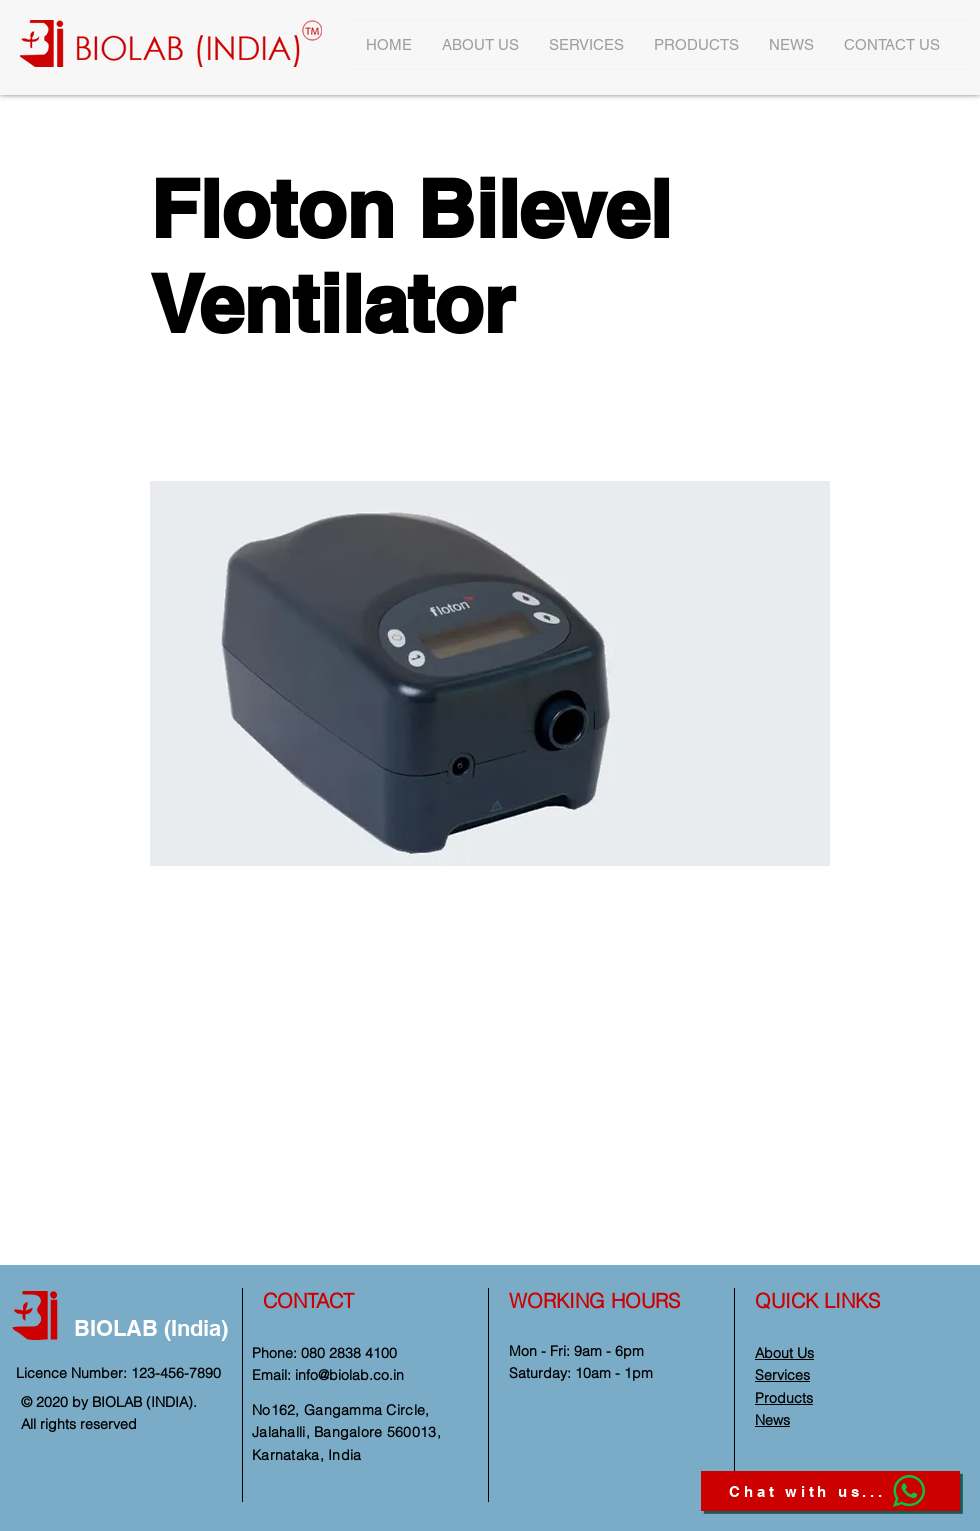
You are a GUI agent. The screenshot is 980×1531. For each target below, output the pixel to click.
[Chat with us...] (830, 1491)
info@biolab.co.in (349, 1375)
